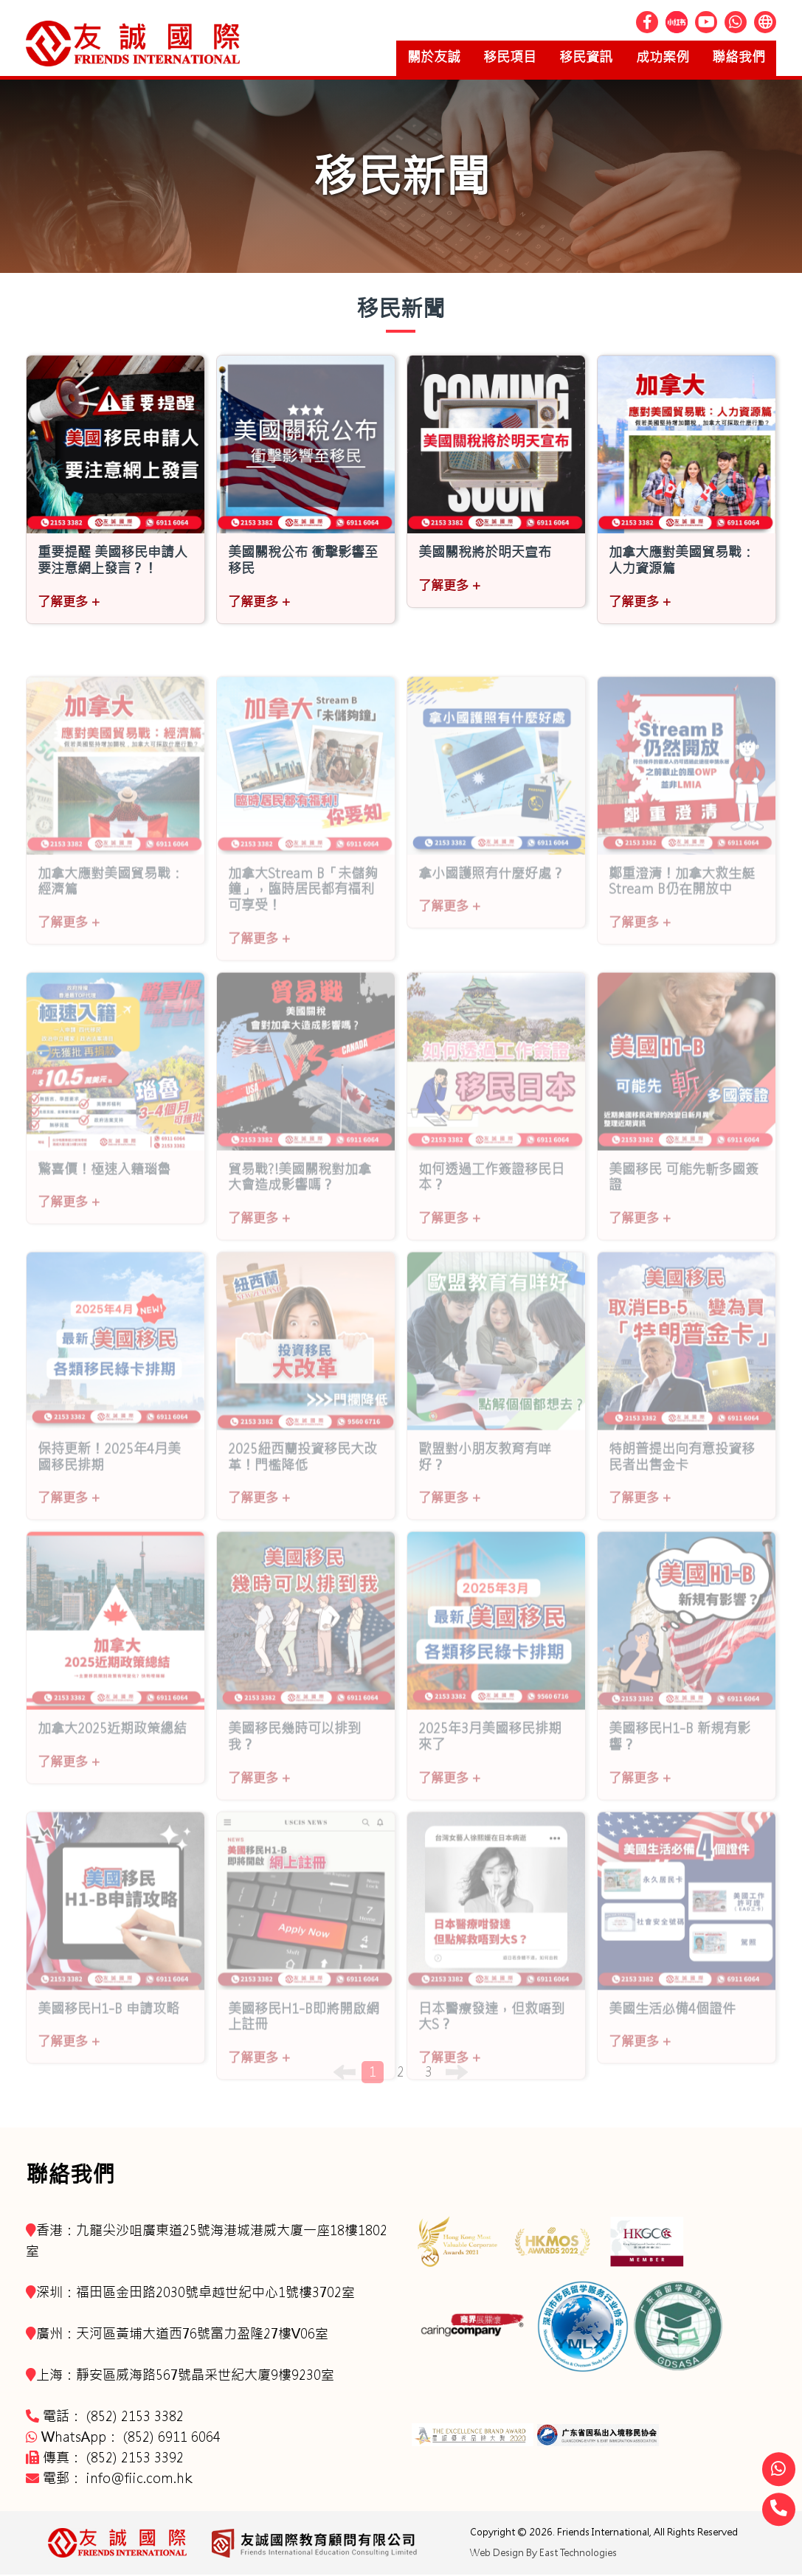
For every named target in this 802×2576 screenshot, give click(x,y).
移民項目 (487, 57)
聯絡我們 (734, 57)
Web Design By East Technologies (543, 2554)
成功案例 (652, 57)
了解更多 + (69, 603)
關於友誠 (404, 57)
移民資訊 (569, 57)
